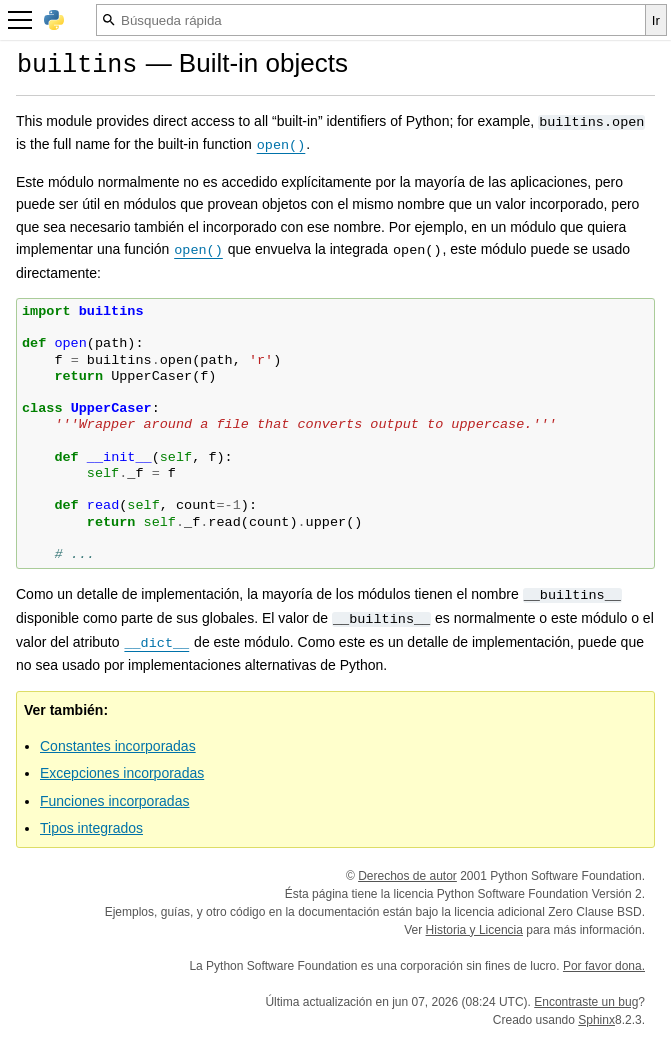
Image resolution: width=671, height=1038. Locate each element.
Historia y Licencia (474, 930)
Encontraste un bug (586, 1002)
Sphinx (596, 1020)
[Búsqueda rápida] (371, 20)
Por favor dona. (604, 966)
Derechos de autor (407, 876)
